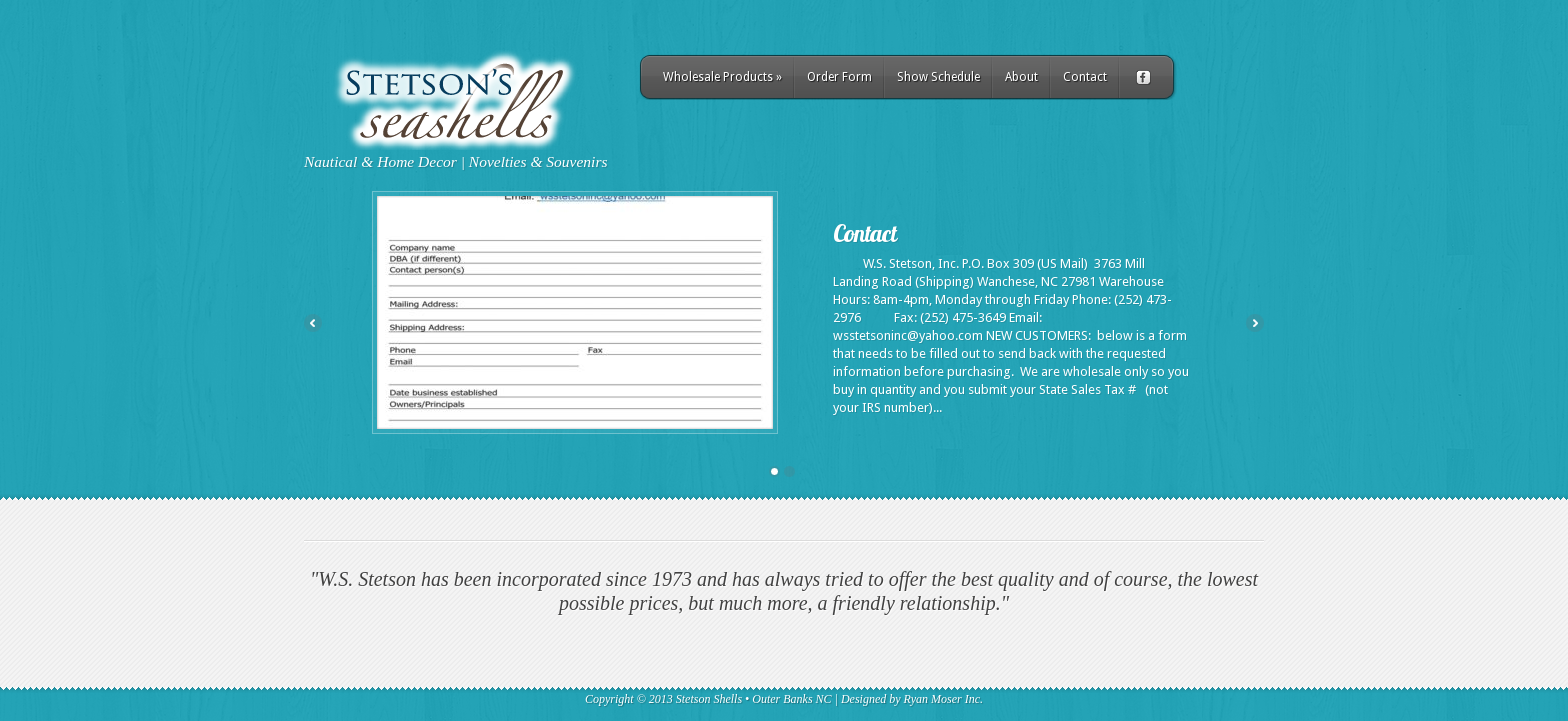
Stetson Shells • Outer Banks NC (754, 699)
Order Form (839, 77)
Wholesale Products (722, 77)
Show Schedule (938, 77)
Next (1255, 323)
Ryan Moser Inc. (943, 699)
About (1021, 77)
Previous (313, 323)
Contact (1085, 77)
